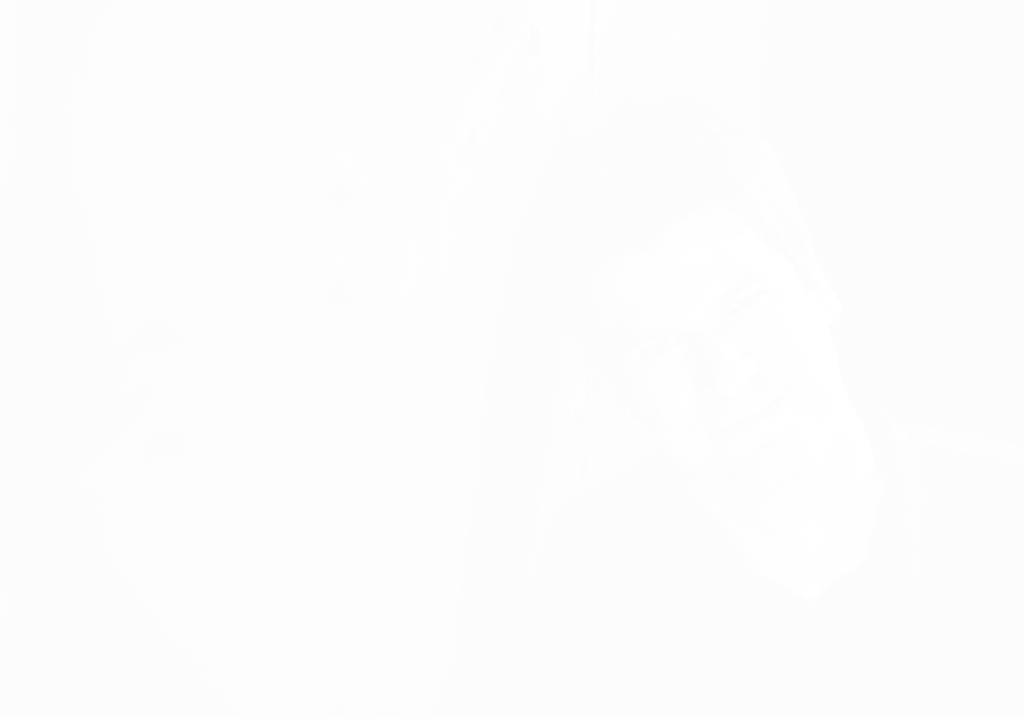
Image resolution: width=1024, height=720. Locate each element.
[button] (856, 38)
